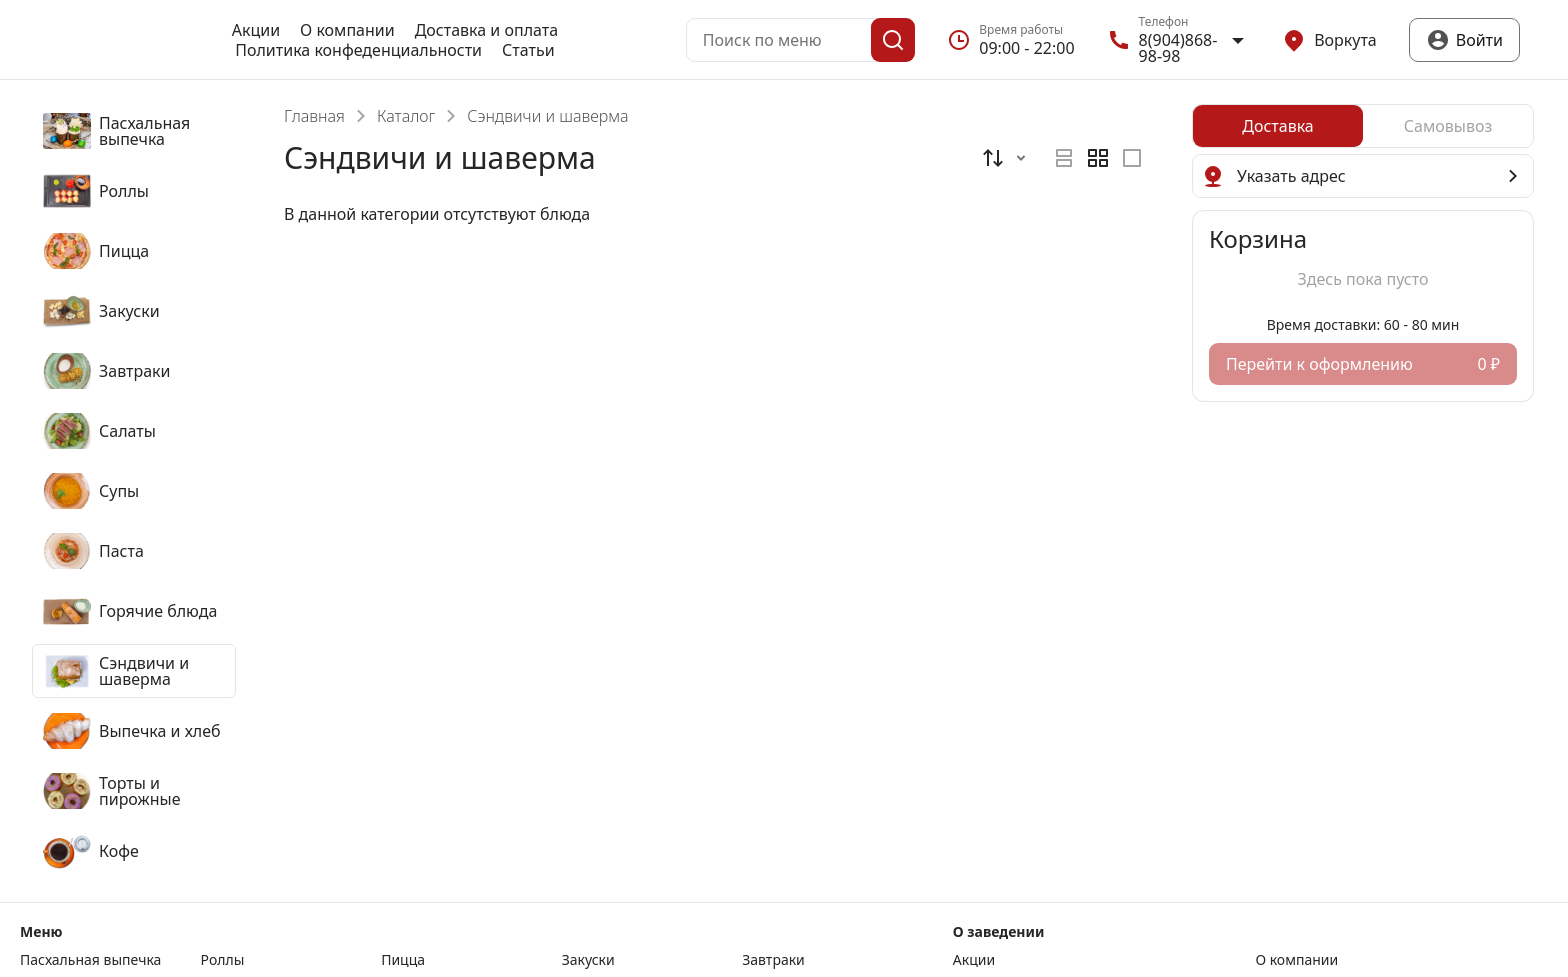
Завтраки (773, 960)
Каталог (406, 116)
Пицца (403, 960)
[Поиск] (893, 40)
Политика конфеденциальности (358, 50)
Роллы (223, 960)
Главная (314, 116)
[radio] (1064, 158)
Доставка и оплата (486, 30)
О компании (347, 30)
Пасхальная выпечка (90, 960)
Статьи (528, 50)
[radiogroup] (1098, 158)
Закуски (588, 960)
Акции (256, 30)
